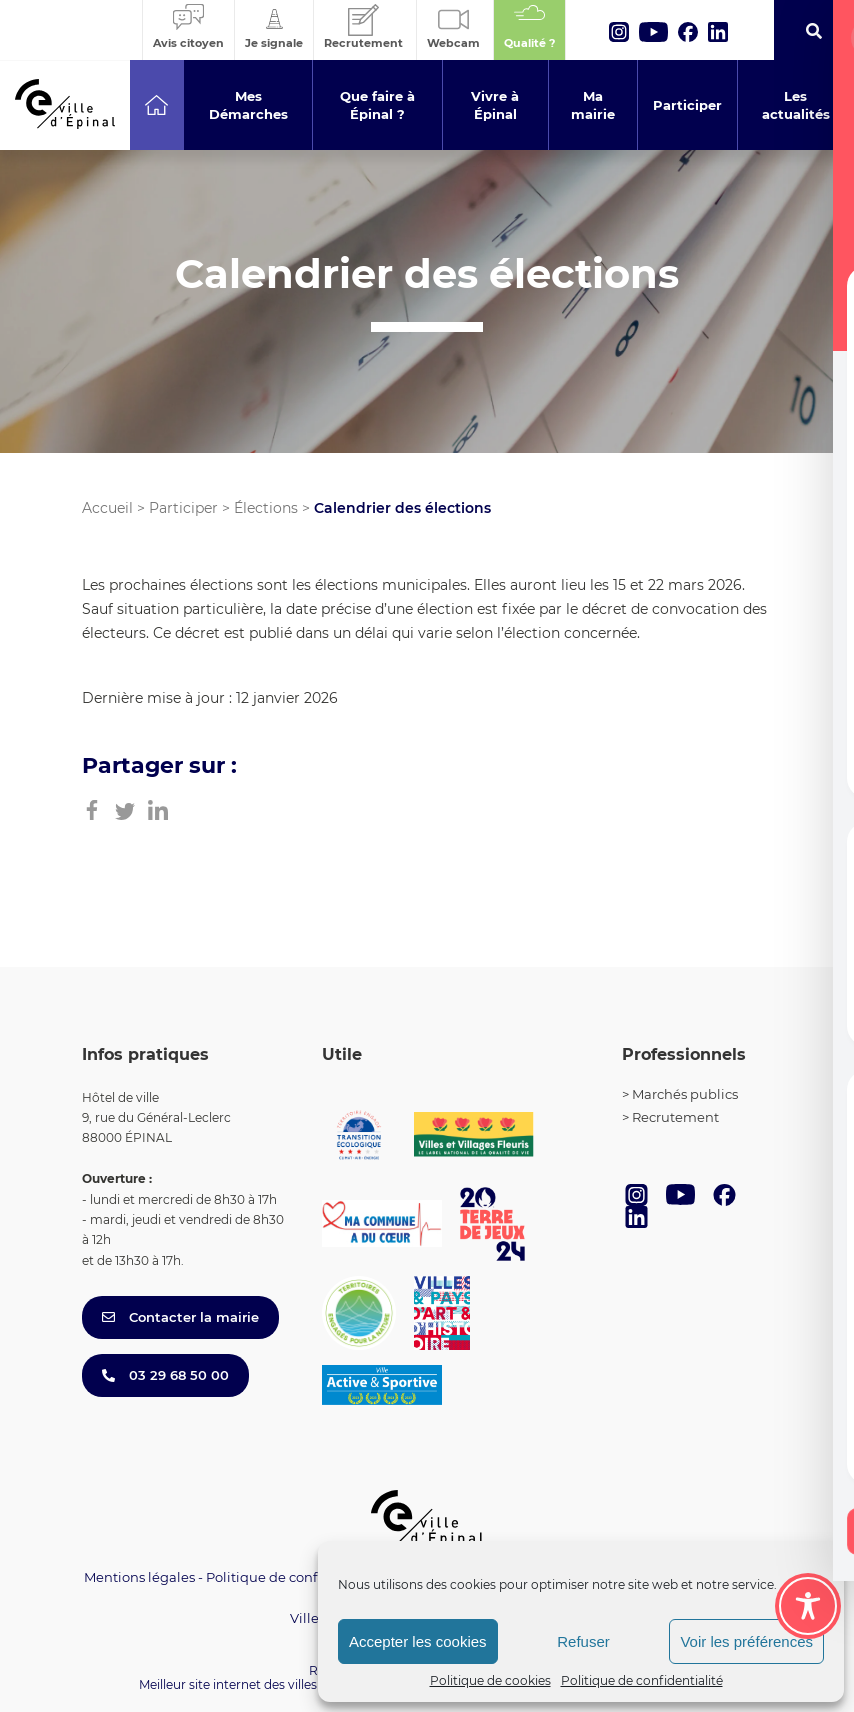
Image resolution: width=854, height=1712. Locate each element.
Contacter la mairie (180, 1317)
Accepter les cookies (418, 1641)
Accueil (107, 508)
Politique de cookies (490, 1680)
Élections (266, 508)
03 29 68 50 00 (165, 1375)
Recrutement (675, 1117)
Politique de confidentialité (642, 1680)
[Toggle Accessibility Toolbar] (808, 1606)
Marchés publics (685, 1094)
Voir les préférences (746, 1641)
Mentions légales (139, 1577)
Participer (183, 508)
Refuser (583, 1641)
